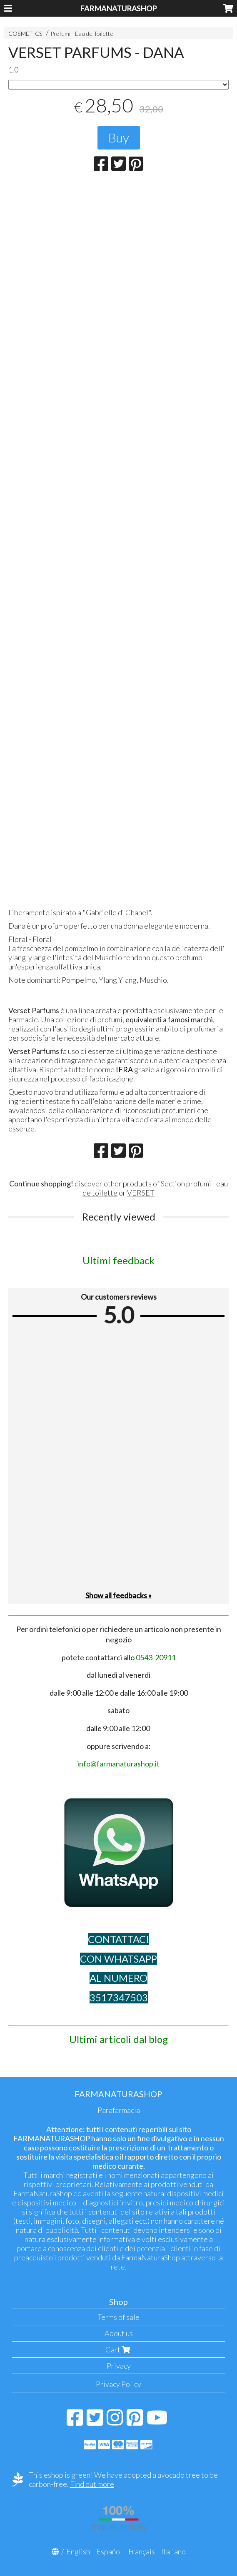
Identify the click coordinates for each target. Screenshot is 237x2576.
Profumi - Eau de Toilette (81, 33)
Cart (118, 2349)
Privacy (119, 2365)
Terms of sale (118, 2317)
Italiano (173, 2551)
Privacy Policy (118, 2384)
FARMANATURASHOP (118, 8)
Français (141, 2551)
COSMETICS (25, 33)
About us (119, 2333)
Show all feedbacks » (118, 1595)
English (78, 2551)
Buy (118, 137)
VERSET (141, 1192)
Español (109, 2551)
